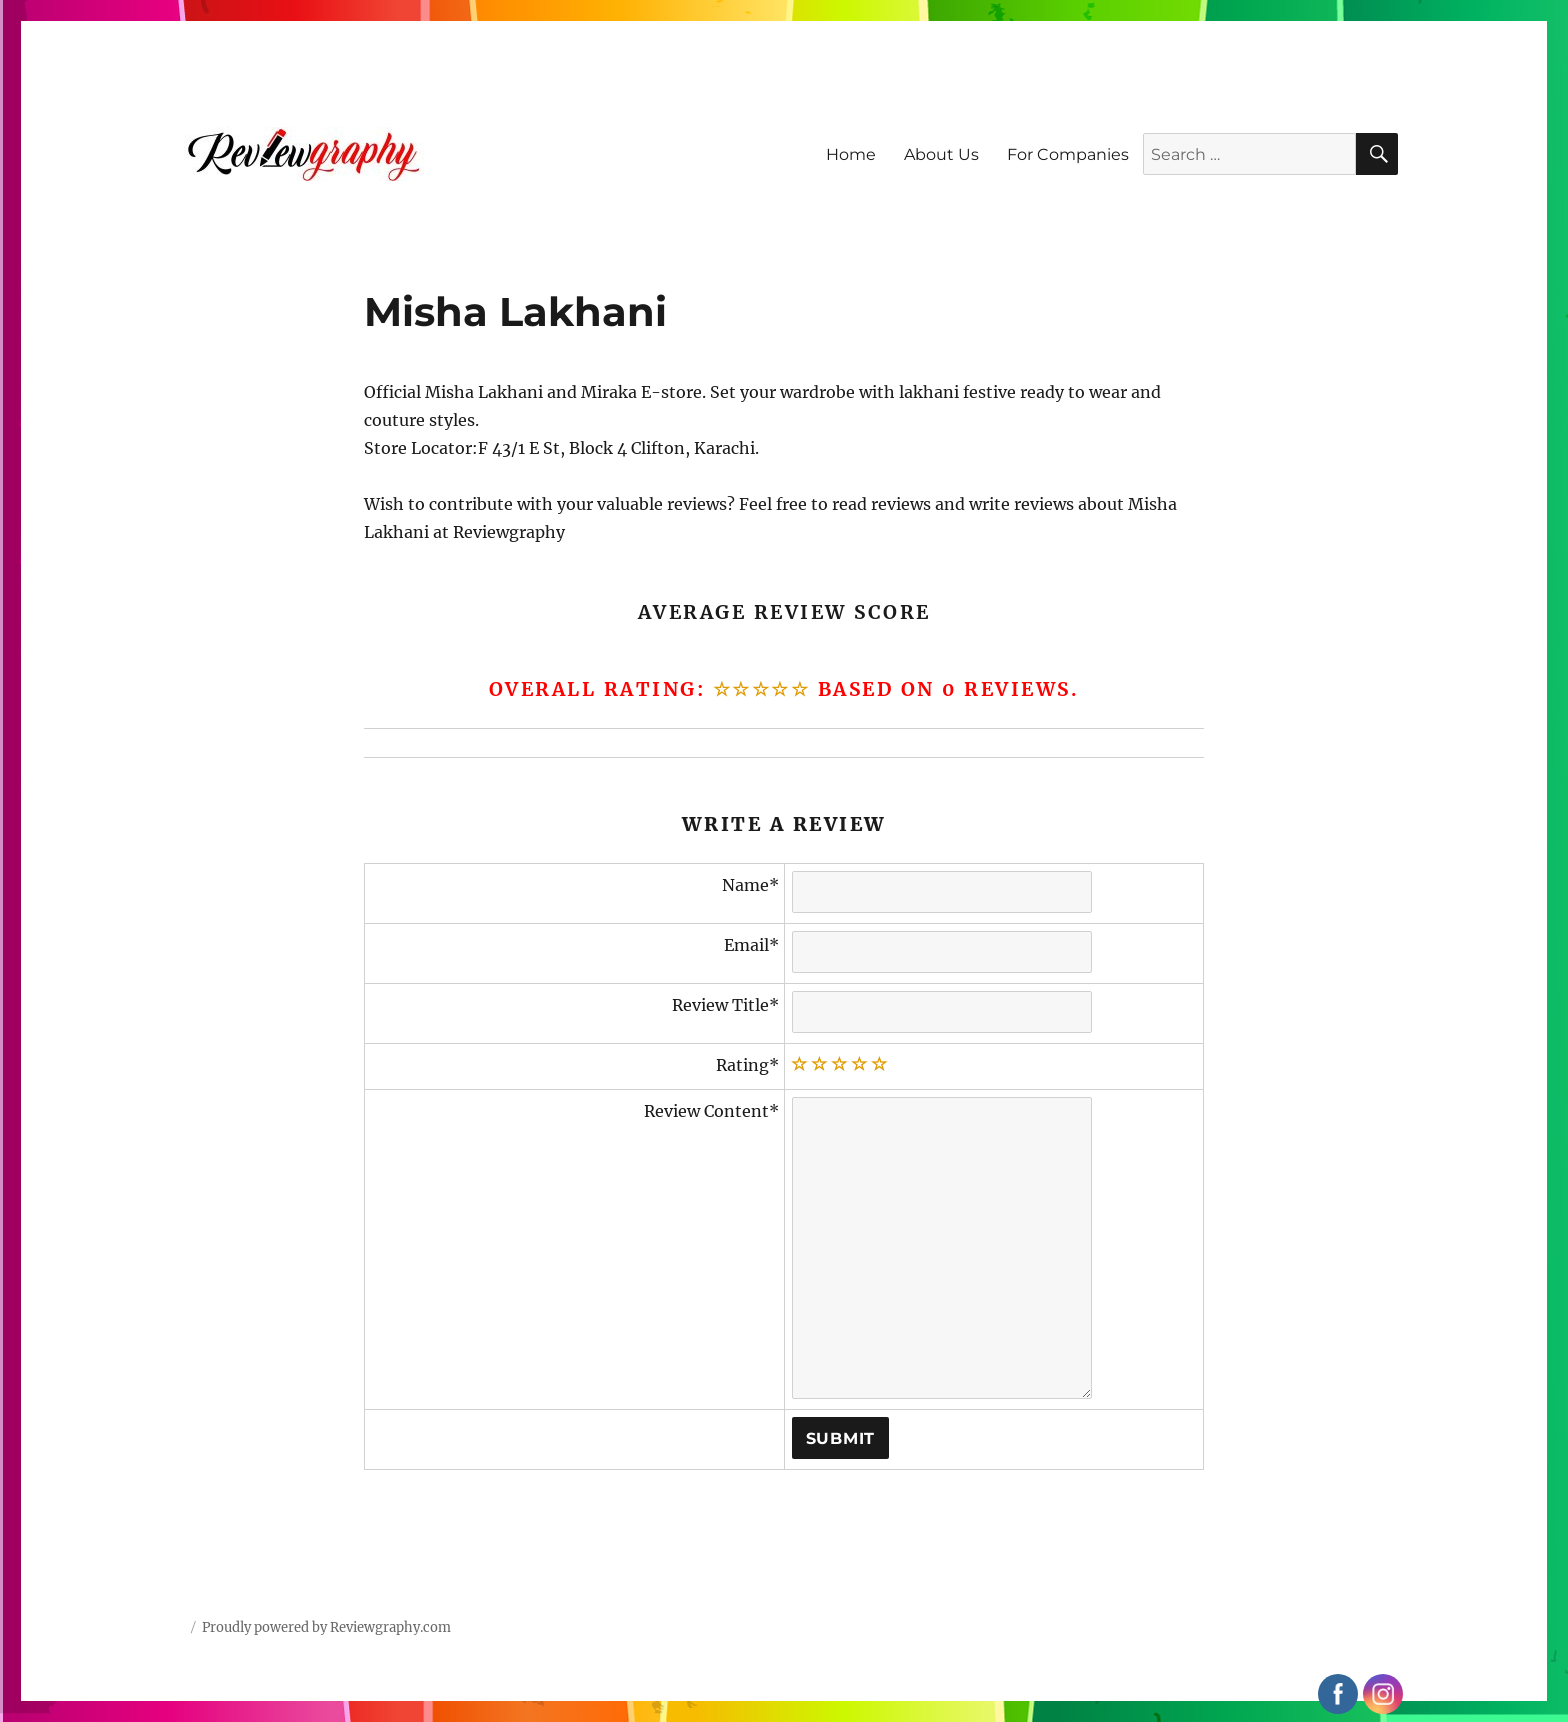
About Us (941, 154)
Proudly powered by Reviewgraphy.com (326, 1627)
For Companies (1068, 154)
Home (851, 154)
